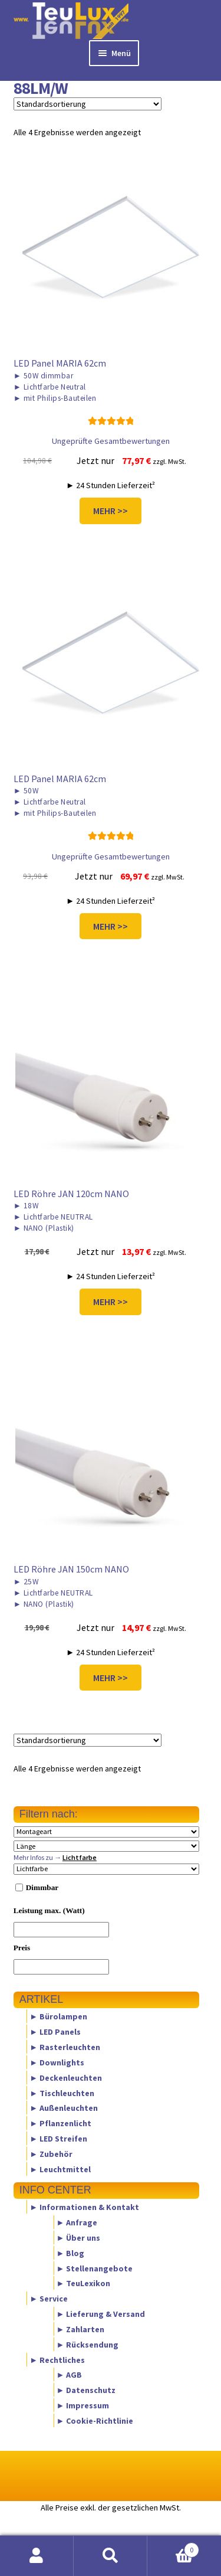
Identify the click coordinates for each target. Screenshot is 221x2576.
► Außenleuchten (63, 2108)
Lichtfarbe (79, 1857)
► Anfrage (77, 2222)
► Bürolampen (58, 2016)
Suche (110, 2556)
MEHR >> (110, 510)
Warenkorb (173, 2547)
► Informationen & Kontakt (84, 2207)
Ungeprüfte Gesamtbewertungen (111, 441)
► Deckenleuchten (65, 2077)
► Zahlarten (81, 2328)
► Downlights (56, 2062)
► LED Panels (55, 2031)
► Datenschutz (86, 2390)
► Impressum (83, 2405)
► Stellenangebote (95, 2268)
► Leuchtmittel (60, 2168)
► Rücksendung (88, 2344)
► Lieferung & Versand (101, 2314)
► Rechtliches (57, 2359)
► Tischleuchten (61, 2092)
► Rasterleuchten (64, 2047)
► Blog (71, 2252)
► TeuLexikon (84, 2283)
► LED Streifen (58, 2138)
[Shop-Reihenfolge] (87, 103)
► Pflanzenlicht (60, 2123)
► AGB (70, 2374)
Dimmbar (42, 1887)
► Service (48, 2298)
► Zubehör (50, 2153)
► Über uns (79, 2237)
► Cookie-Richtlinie (95, 2420)
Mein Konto (37, 2556)
